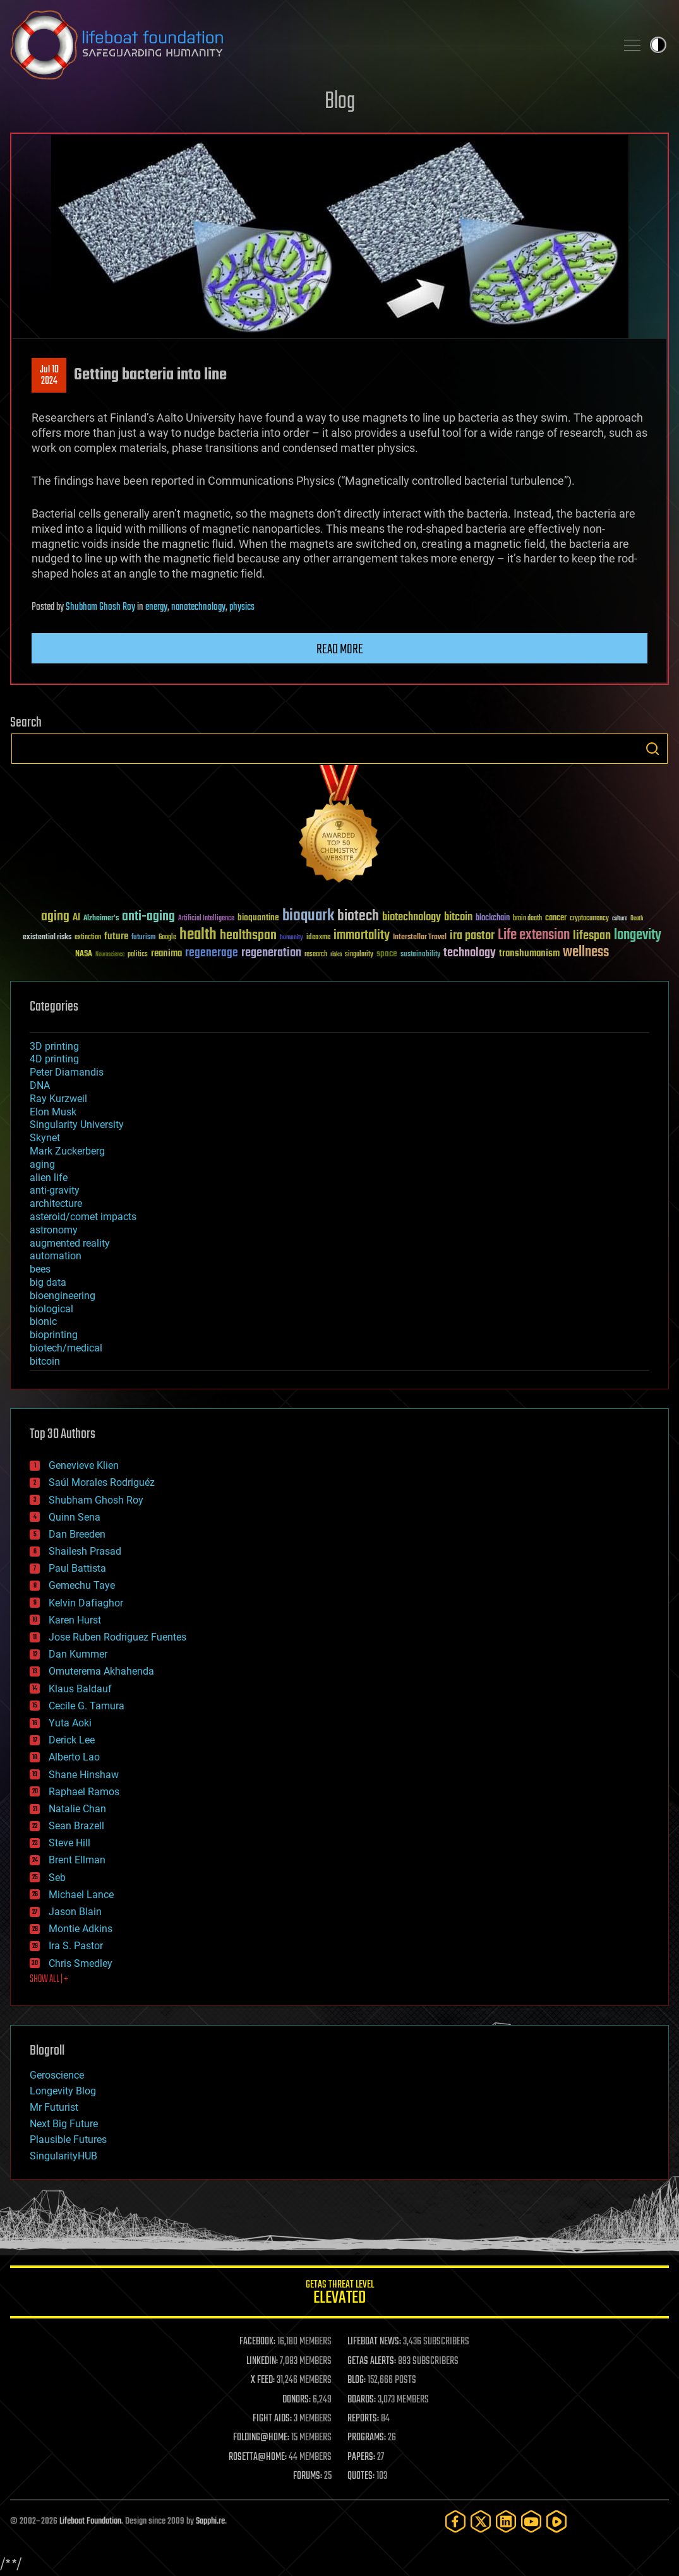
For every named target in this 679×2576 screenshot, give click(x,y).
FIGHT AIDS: (272, 2419)
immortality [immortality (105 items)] (361, 935)
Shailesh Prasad (85, 1551)
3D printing (54, 1046)
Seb (57, 1878)
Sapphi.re (210, 2521)
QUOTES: (361, 2476)
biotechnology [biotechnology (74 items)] (411, 917)
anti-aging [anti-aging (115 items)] (148, 917)
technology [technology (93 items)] (469, 953)
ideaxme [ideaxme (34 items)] (318, 938)
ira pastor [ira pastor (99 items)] (472, 936)
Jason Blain (75, 1912)
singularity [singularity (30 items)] (359, 955)
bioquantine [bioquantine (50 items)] (258, 917)
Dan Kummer (78, 1654)
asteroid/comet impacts (83, 1217)
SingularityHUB (63, 2156)
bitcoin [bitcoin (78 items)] (458, 917)
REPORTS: (363, 2419)
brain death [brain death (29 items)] (527, 919)
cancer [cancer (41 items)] (556, 918)
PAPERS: (361, 2457)
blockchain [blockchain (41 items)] (493, 918)
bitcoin (45, 1361)
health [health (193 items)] (198, 935)
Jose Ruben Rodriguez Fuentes (117, 1637)
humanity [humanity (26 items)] (291, 938)
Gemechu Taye (82, 1585)
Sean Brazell (76, 1826)
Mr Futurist (54, 2107)
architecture (56, 1203)
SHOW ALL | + (49, 1979)
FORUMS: (307, 2476)
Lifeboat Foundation (90, 2521)
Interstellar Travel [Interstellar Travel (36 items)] (420, 937)
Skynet (45, 1138)
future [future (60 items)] (116, 936)
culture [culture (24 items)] (619, 918)
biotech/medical (66, 1348)
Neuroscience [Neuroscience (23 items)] (109, 955)
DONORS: (296, 2400)
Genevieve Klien (84, 1465)
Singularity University (77, 1125)
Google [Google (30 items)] (167, 938)
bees (40, 1269)
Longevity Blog (63, 2091)
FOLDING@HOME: (261, 2438)
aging (42, 1164)
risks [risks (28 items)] (336, 954)
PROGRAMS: (366, 2438)
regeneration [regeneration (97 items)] (271, 953)
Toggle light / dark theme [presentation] (658, 45)
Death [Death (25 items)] (636, 918)
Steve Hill (69, 1843)
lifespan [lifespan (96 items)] (592, 936)
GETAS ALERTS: (371, 2361)
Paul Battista (77, 1568)
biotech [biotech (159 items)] (358, 916)
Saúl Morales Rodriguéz (102, 1482)
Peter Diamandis (67, 1072)
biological (51, 1309)
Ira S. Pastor (76, 1946)
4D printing (54, 1059)
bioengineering (62, 1296)
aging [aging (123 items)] (55, 917)
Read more (339, 649)
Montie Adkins (80, 1929)
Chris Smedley (80, 1963)
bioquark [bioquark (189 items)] (308, 916)
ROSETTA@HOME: (258, 2457)
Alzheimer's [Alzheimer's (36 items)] (101, 918)
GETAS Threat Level (339, 2294)
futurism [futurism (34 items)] (143, 938)
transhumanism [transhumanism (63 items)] (529, 953)
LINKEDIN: (262, 2361)
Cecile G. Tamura (86, 1706)
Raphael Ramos (84, 1792)
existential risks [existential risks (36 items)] (47, 937)
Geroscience (57, 2075)
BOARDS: (361, 2400)
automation (55, 1256)
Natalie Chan (77, 1809)
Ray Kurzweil (58, 1099)
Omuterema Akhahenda (101, 1671)
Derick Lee (72, 1740)
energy (156, 607)
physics (242, 607)
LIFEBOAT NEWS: (374, 2342)
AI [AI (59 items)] (76, 918)
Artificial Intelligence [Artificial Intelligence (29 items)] (206, 919)
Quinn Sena (74, 1517)
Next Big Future (64, 2124)
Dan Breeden (77, 1534)
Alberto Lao (74, 1757)
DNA (40, 1085)
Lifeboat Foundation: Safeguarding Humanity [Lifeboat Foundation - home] (308, 45)
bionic (43, 1321)
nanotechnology (198, 607)
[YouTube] (531, 2521)
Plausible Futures (68, 2140)
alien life (49, 1178)
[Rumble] (556, 2521)
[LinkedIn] (506, 2521)
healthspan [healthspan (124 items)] (248, 936)
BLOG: (356, 2380)
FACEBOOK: (257, 2342)
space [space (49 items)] (386, 953)
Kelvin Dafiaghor (86, 1603)
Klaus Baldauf (80, 1689)
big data (48, 1282)
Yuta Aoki (70, 1723)
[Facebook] (455, 2521)
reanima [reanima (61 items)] (166, 953)
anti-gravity (55, 1190)
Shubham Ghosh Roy (100, 607)
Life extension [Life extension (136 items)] (534, 935)
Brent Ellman (77, 1860)
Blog (340, 102)
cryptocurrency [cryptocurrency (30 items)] (589, 919)
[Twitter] (481, 2521)
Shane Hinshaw (84, 1775)
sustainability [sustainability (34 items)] (420, 955)
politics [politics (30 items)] (138, 955)
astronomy (54, 1230)
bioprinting (54, 1335)
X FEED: (263, 2380)
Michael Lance (81, 1895)
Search (652, 748)
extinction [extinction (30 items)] (88, 938)
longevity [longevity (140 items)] (637, 935)
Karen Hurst (75, 1620)
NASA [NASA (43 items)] (83, 954)
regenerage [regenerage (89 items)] (211, 953)
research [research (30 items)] (315, 955)
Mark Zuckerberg (67, 1151)
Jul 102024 (49, 375)
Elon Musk (53, 1112)
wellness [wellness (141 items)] (586, 952)
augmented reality (70, 1243)
